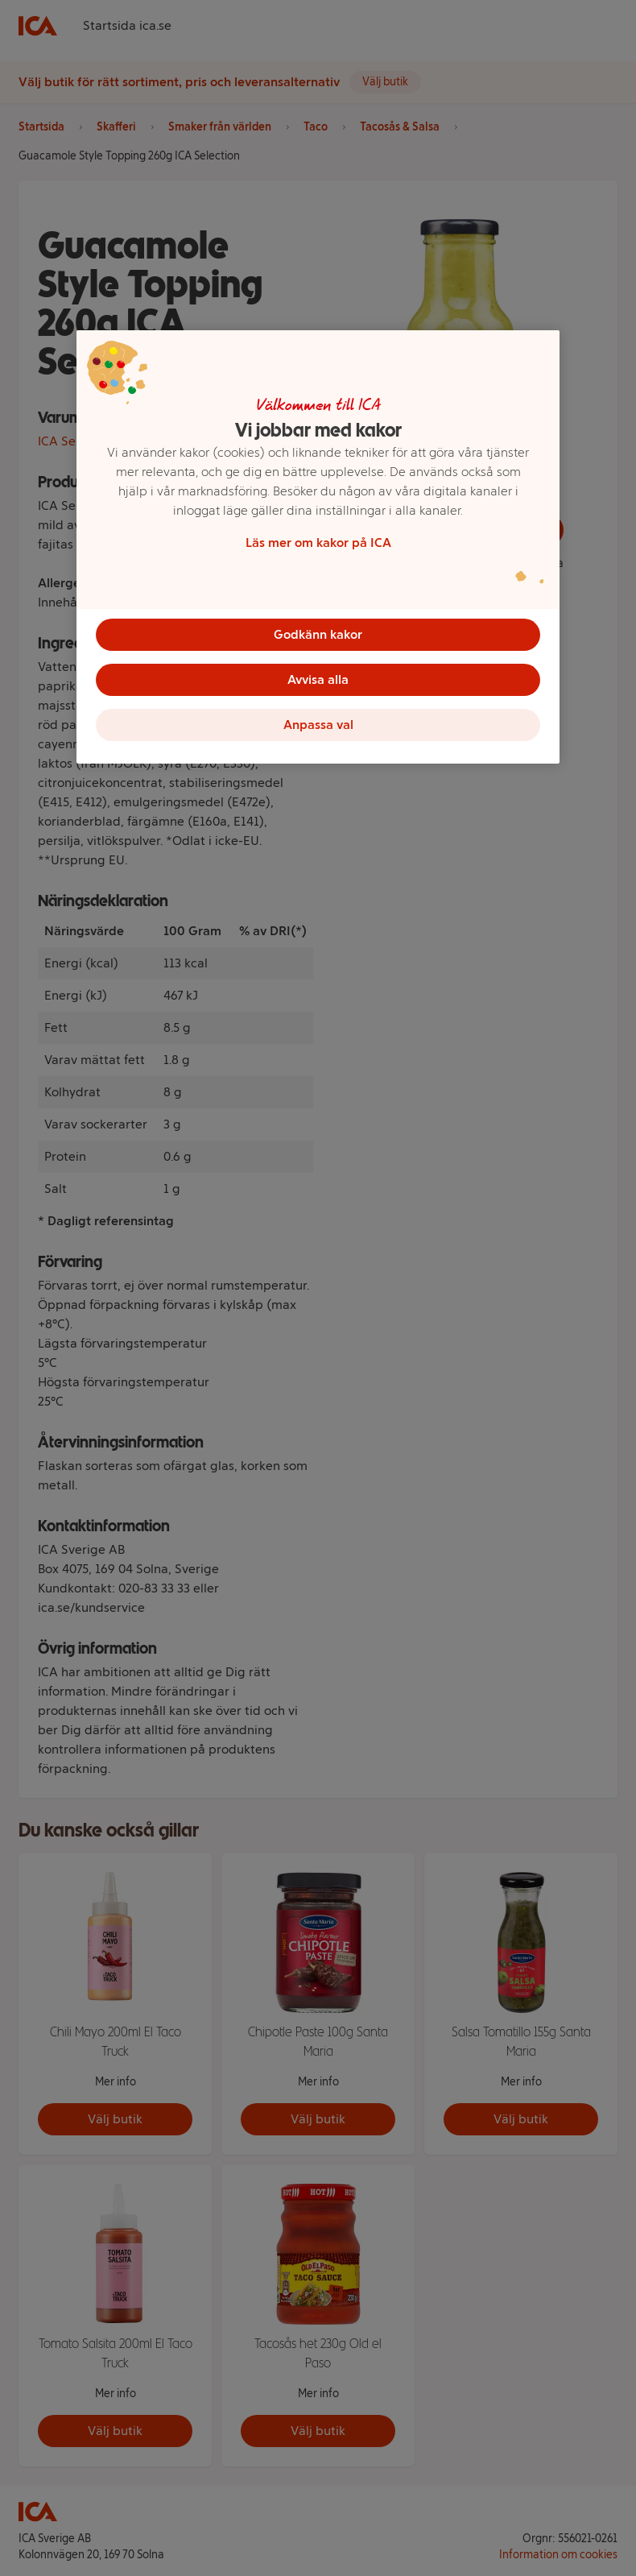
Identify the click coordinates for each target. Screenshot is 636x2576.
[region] (318, 547)
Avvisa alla (318, 679)
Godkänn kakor (318, 634)
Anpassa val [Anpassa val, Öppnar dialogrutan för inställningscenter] (318, 724)
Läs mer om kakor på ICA (318, 542)
